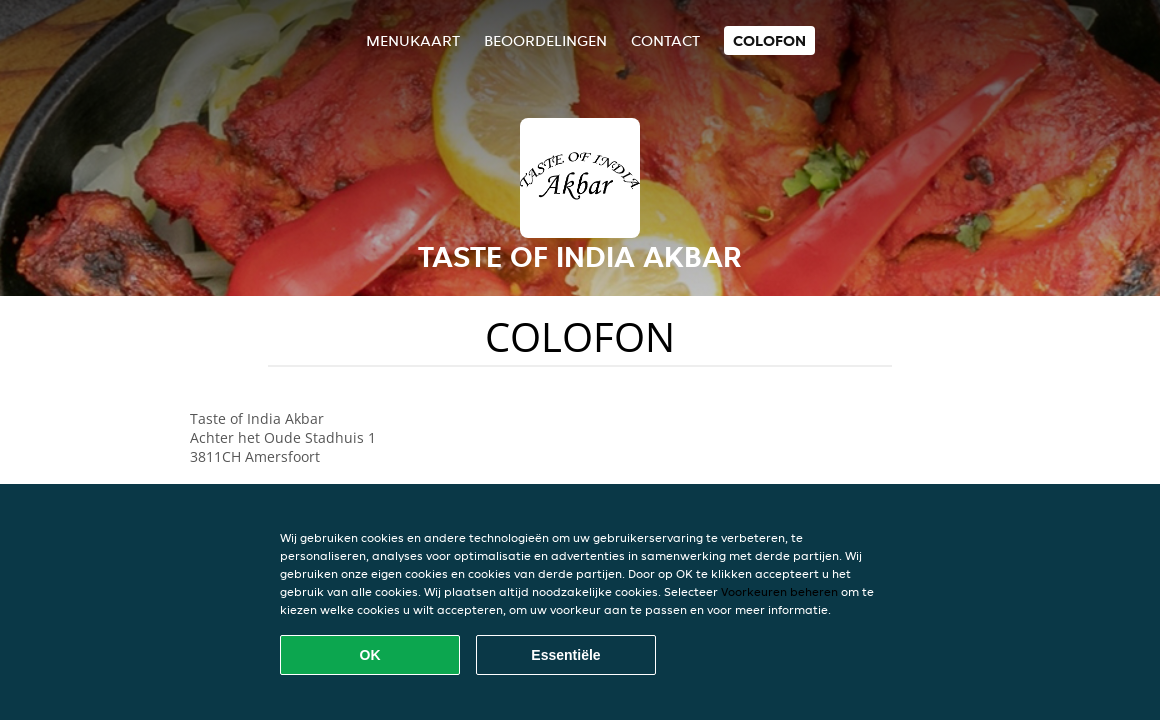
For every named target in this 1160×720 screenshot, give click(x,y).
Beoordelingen (545, 40)
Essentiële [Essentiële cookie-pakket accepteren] (565, 655)
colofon (769, 40)
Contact (665, 40)
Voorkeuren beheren (779, 591)
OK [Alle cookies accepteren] (370, 655)
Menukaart (413, 40)
